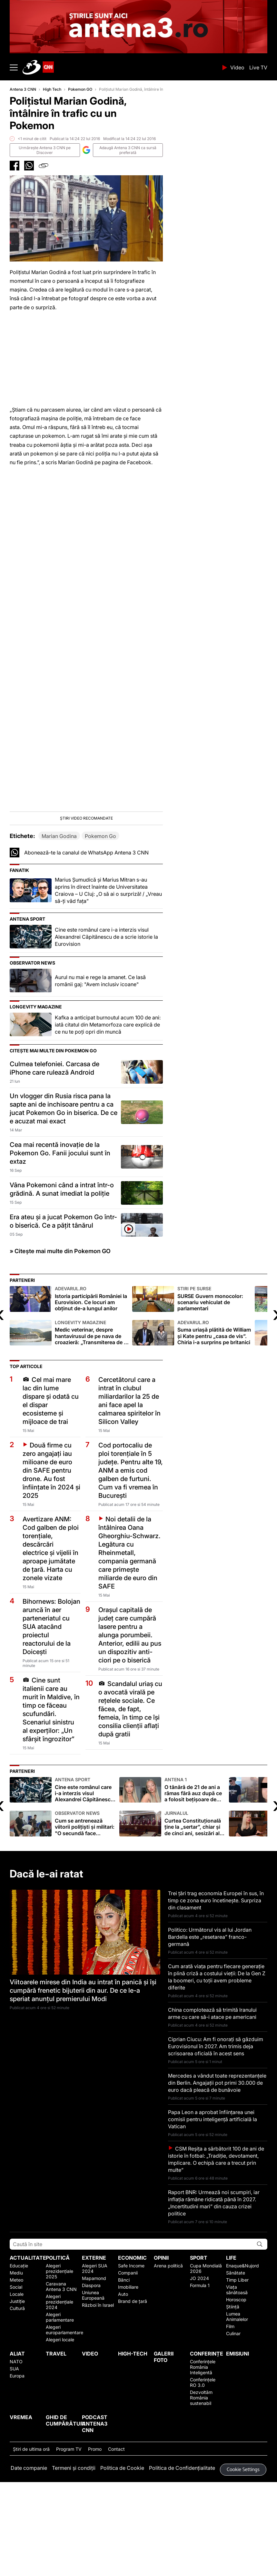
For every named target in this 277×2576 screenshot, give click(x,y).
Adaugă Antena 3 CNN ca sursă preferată (127, 150)
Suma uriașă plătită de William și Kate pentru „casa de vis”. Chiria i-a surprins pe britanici (214, 1419)
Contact (116, 2535)
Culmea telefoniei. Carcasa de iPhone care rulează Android (54, 1154)
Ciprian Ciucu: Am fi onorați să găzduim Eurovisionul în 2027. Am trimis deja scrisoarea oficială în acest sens (215, 2132)
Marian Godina (59, 922)
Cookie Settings (243, 2555)
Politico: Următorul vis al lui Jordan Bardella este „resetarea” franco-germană (210, 2023)
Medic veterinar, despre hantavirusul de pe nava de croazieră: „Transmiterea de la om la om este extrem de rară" (92, 1419)
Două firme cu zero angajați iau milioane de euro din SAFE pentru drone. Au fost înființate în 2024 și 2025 (51, 1557)
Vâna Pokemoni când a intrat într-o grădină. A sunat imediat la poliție (62, 1275)
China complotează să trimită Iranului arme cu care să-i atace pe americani (212, 2099)
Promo (95, 2535)
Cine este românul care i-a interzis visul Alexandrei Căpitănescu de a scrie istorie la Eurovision (106, 1023)
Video (237, 67)
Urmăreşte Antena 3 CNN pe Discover (45, 150)
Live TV (258, 67)
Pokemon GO (80, 89)
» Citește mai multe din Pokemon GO (60, 1337)
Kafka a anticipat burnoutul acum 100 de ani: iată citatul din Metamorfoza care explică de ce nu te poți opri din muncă (108, 1110)
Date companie (29, 2554)
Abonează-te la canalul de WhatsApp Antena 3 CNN (86, 938)
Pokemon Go (100, 922)
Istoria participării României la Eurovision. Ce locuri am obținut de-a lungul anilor (92, 1385)
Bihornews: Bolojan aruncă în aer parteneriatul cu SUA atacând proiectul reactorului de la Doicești (51, 1713)
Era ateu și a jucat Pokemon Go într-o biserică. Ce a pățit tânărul (63, 1307)
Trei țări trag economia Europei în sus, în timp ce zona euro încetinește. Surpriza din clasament (216, 1986)
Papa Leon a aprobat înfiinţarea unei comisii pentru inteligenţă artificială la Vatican (212, 2205)
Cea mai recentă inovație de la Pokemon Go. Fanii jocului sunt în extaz (60, 1239)
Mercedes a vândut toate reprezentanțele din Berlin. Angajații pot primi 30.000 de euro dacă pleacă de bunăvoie (217, 2169)
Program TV (69, 2535)
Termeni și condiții (73, 2554)
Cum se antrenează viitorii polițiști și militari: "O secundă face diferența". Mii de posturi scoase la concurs (85, 1909)
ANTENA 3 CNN (120, 67)
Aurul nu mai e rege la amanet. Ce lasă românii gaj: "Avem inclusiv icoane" (100, 1067)
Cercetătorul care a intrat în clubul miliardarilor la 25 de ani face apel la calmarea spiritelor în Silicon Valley (129, 1487)
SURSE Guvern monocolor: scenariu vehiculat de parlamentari (214, 1385)
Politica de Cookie (122, 2554)
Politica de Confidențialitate (182, 2554)
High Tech (52, 89)
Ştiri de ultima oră (31, 2535)
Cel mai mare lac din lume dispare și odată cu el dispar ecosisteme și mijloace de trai (51, 1487)
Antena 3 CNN (23, 89)
